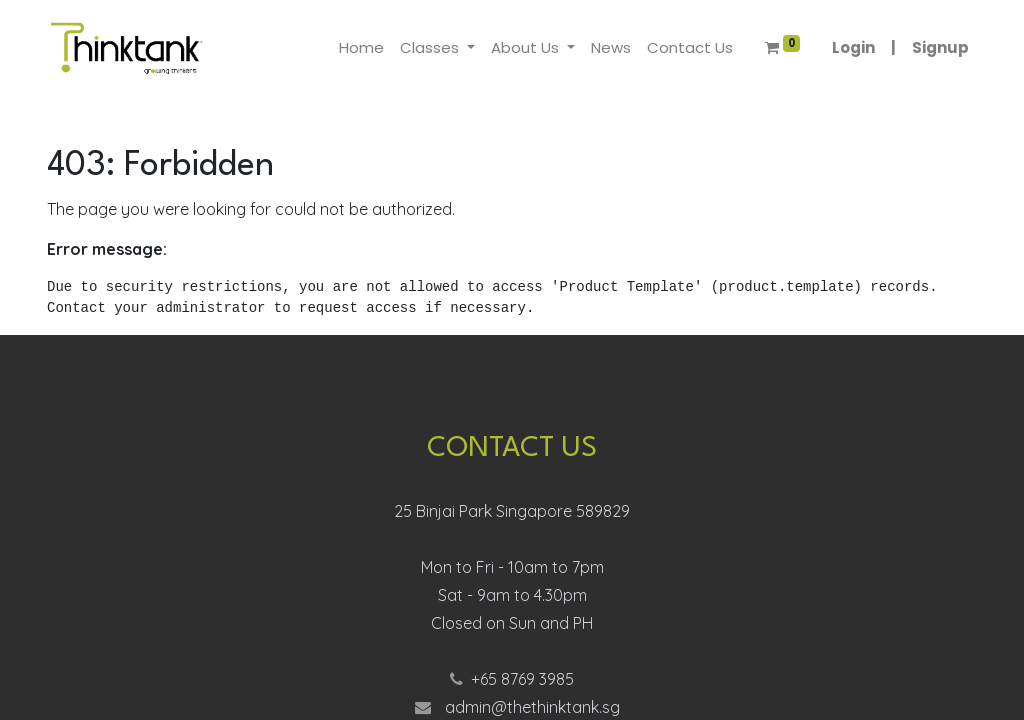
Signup (940, 47)
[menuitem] (361, 48)
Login (853, 47)
